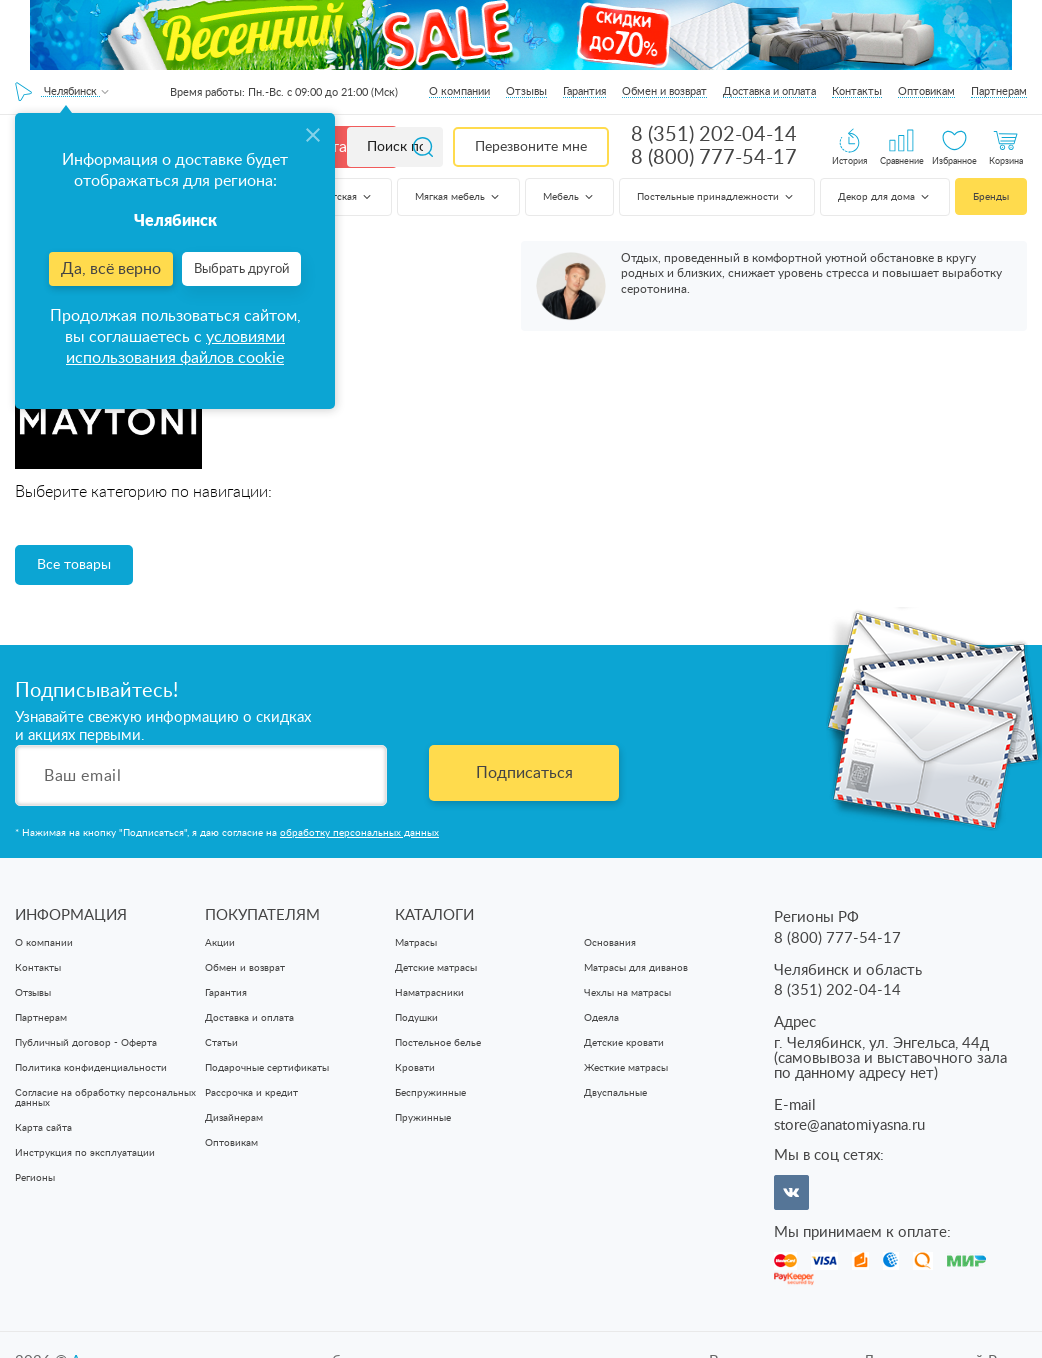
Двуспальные (615, 1093)
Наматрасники (429, 993)
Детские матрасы (436, 968)
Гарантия (584, 91)
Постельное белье (438, 1043)
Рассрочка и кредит (251, 1093)
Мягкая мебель (458, 197)
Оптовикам (926, 91)
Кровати (415, 1068)
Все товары (74, 565)
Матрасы (416, 943)
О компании (459, 91)
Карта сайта (43, 1128)
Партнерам (999, 91)
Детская (346, 197)
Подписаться (524, 773)
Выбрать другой (241, 269)
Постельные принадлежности (716, 197)
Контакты (857, 91)
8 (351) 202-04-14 (714, 135)
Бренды (991, 197)
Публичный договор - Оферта (86, 1043)
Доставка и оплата (769, 91)
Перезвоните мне (531, 147)
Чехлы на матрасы (627, 993)
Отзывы (526, 91)
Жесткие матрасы (626, 1068)
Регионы (35, 1178)
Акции (220, 943)
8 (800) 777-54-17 (714, 158)
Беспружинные (430, 1093)
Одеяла (601, 1018)
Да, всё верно (111, 269)
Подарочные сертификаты (267, 1068)
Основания (610, 943)
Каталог (342, 147)
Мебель (569, 197)
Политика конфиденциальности (91, 1068)
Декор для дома (885, 197)
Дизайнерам (234, 1118)
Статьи (221, 1043)
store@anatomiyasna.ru (849, 1125)
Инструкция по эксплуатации (85, 1153)
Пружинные (423, 1118)
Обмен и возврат (664, 91)
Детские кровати (624, 1043)
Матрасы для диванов (636, 968)
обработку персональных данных (359, 833)
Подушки (416, 1018)
